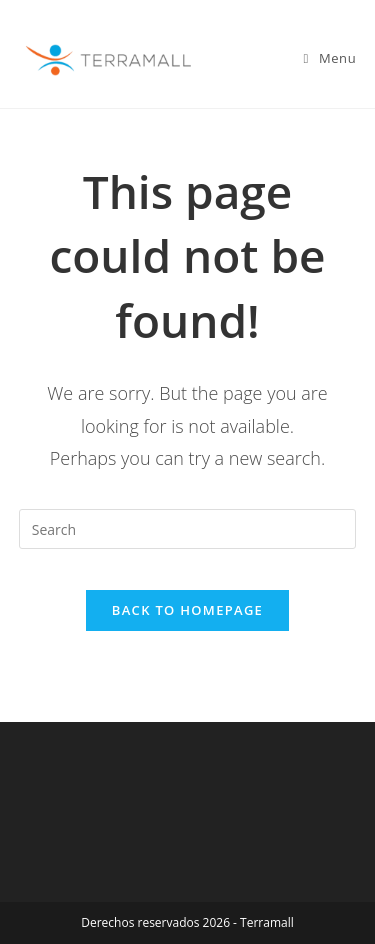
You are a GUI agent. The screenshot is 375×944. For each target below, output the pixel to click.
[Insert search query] (188, 529)
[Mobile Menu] (330, 58)
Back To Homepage (187, 610)
